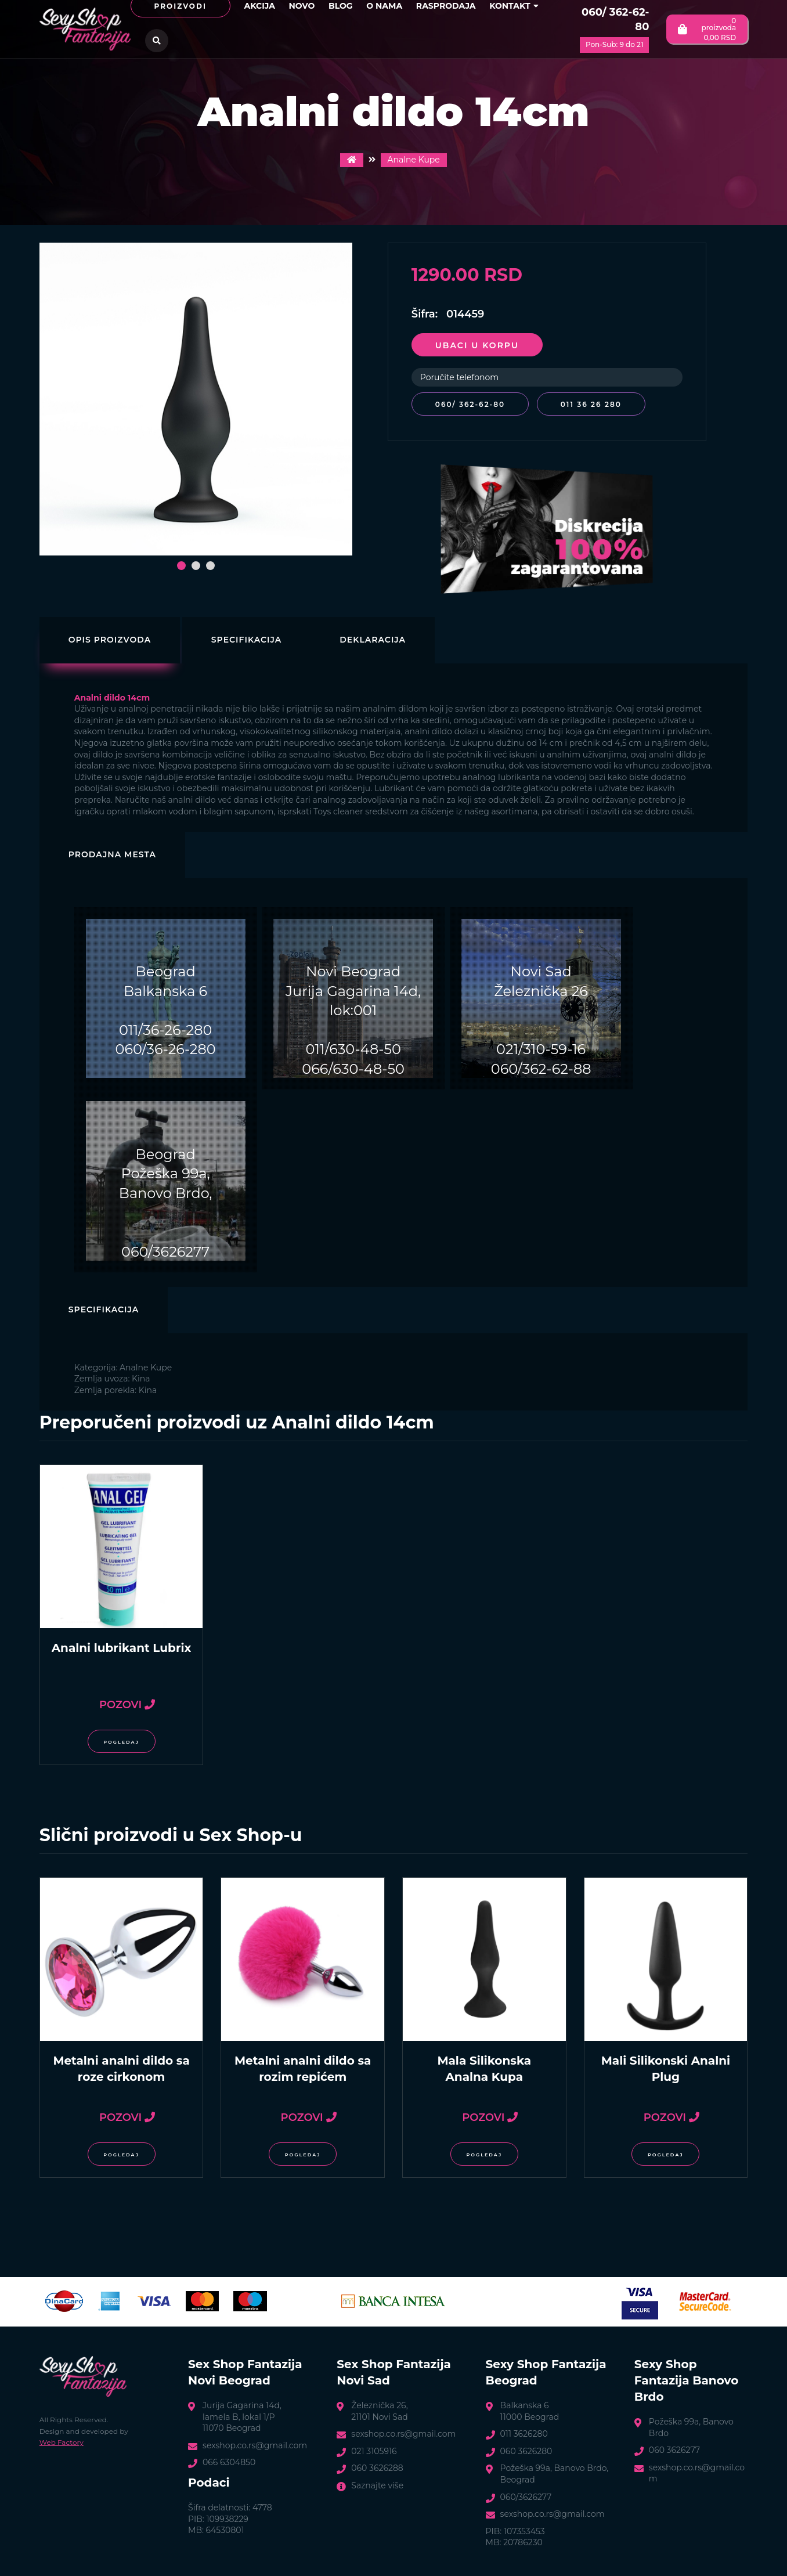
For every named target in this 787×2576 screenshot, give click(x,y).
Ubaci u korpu (477, 345)
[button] (181, 565)
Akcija (259, 6)
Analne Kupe (414, 159)
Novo (302, 6)
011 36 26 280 (594, 404)
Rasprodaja (446, 6)
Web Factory (61, 2440)
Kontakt (513, 6)
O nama (384, 6)
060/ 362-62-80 (615, 19)
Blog (340, 6)
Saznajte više (377, 2483)
